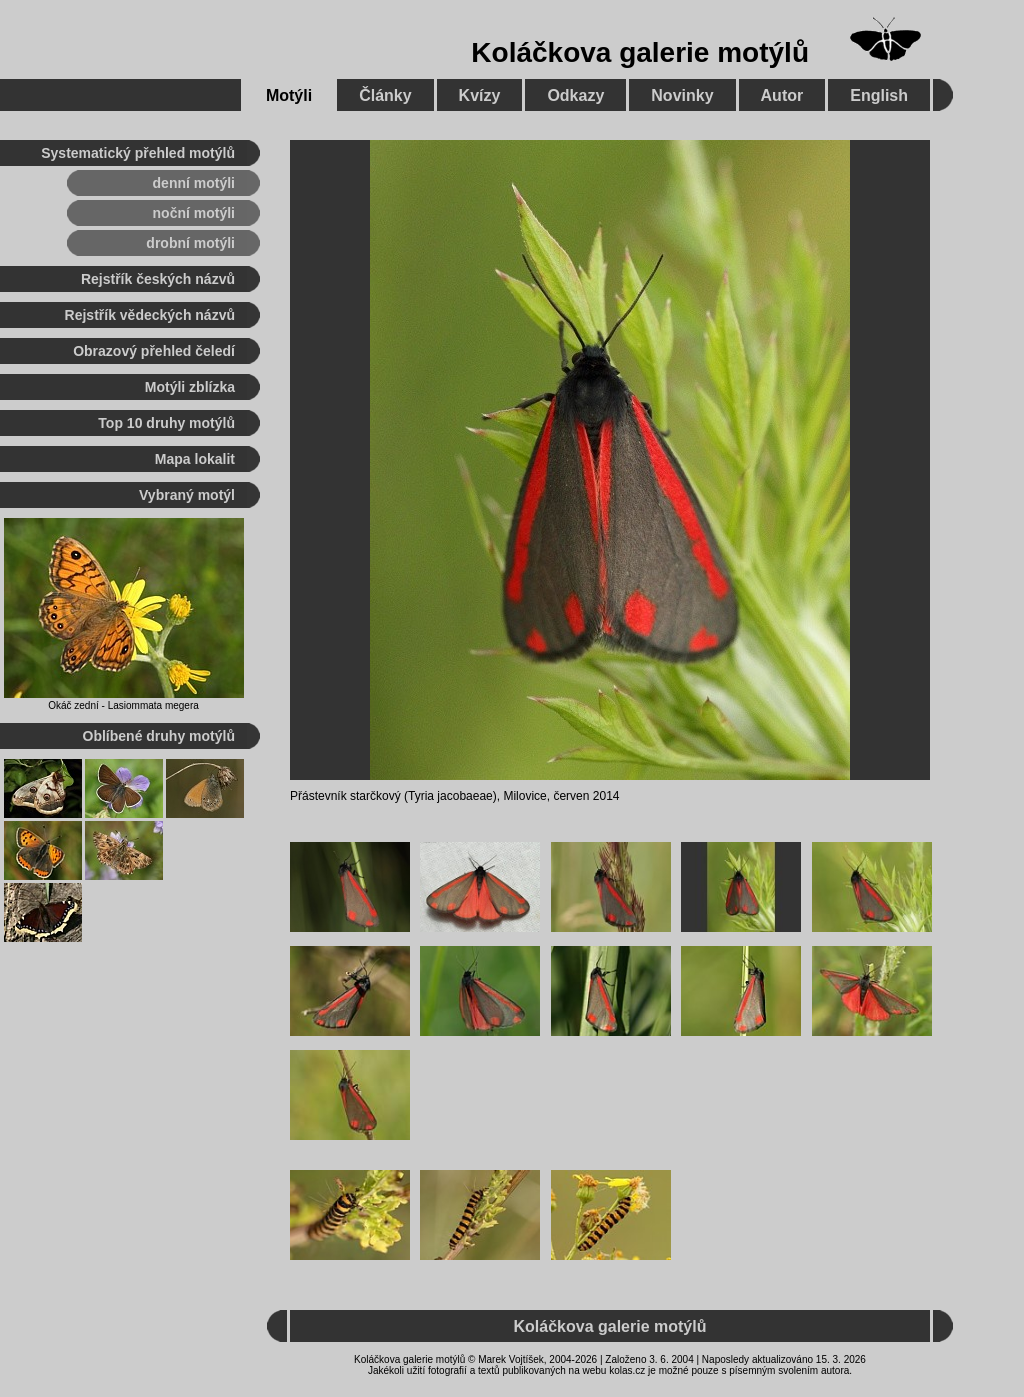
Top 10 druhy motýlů (166, 423)
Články (385, 95)
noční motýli (194, 213)
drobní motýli (190, 243)
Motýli (289, 95)
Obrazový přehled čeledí (154, 351)
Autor (782, 95)
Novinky (682, 95)
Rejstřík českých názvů (158, 279)
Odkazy (575, 95)
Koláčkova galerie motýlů (640, 52)
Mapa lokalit (195, 459)
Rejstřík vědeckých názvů (150, 315)
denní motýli (194, 183)
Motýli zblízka (190, 387)
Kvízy (480, 95)
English (879, 95)
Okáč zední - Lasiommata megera (123, 705)
